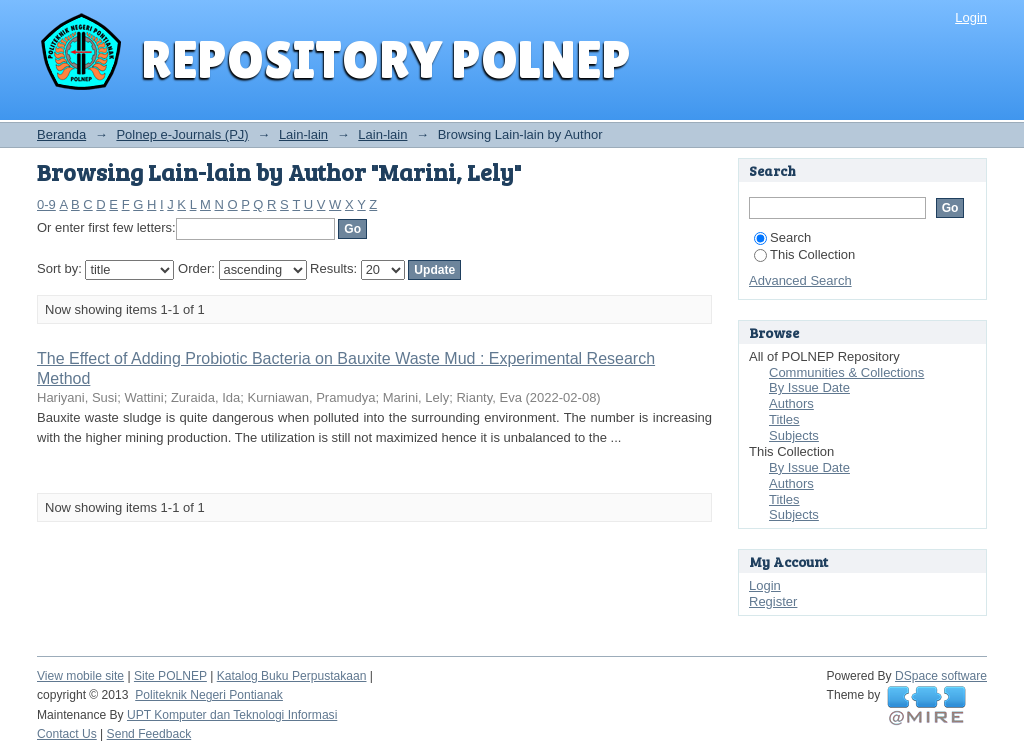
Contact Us (67, 734)
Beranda (61, 134)
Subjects (794, 435)
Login (971, 17)
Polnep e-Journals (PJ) (182, 134)
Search (782, 237)
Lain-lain (303, 134)
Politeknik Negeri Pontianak (209, 695)
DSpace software (941, 676)
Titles (784, 419)
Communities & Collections (846, 372)
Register (773, 601)
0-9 (46, 204)
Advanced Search (800, 280)
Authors (791, 403)
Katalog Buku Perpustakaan (292, 676)
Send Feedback (149, 734)
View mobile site (80, 676)
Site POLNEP (170, 676)
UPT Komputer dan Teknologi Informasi (232, 715)
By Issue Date (809, 387)
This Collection (804, 254)
